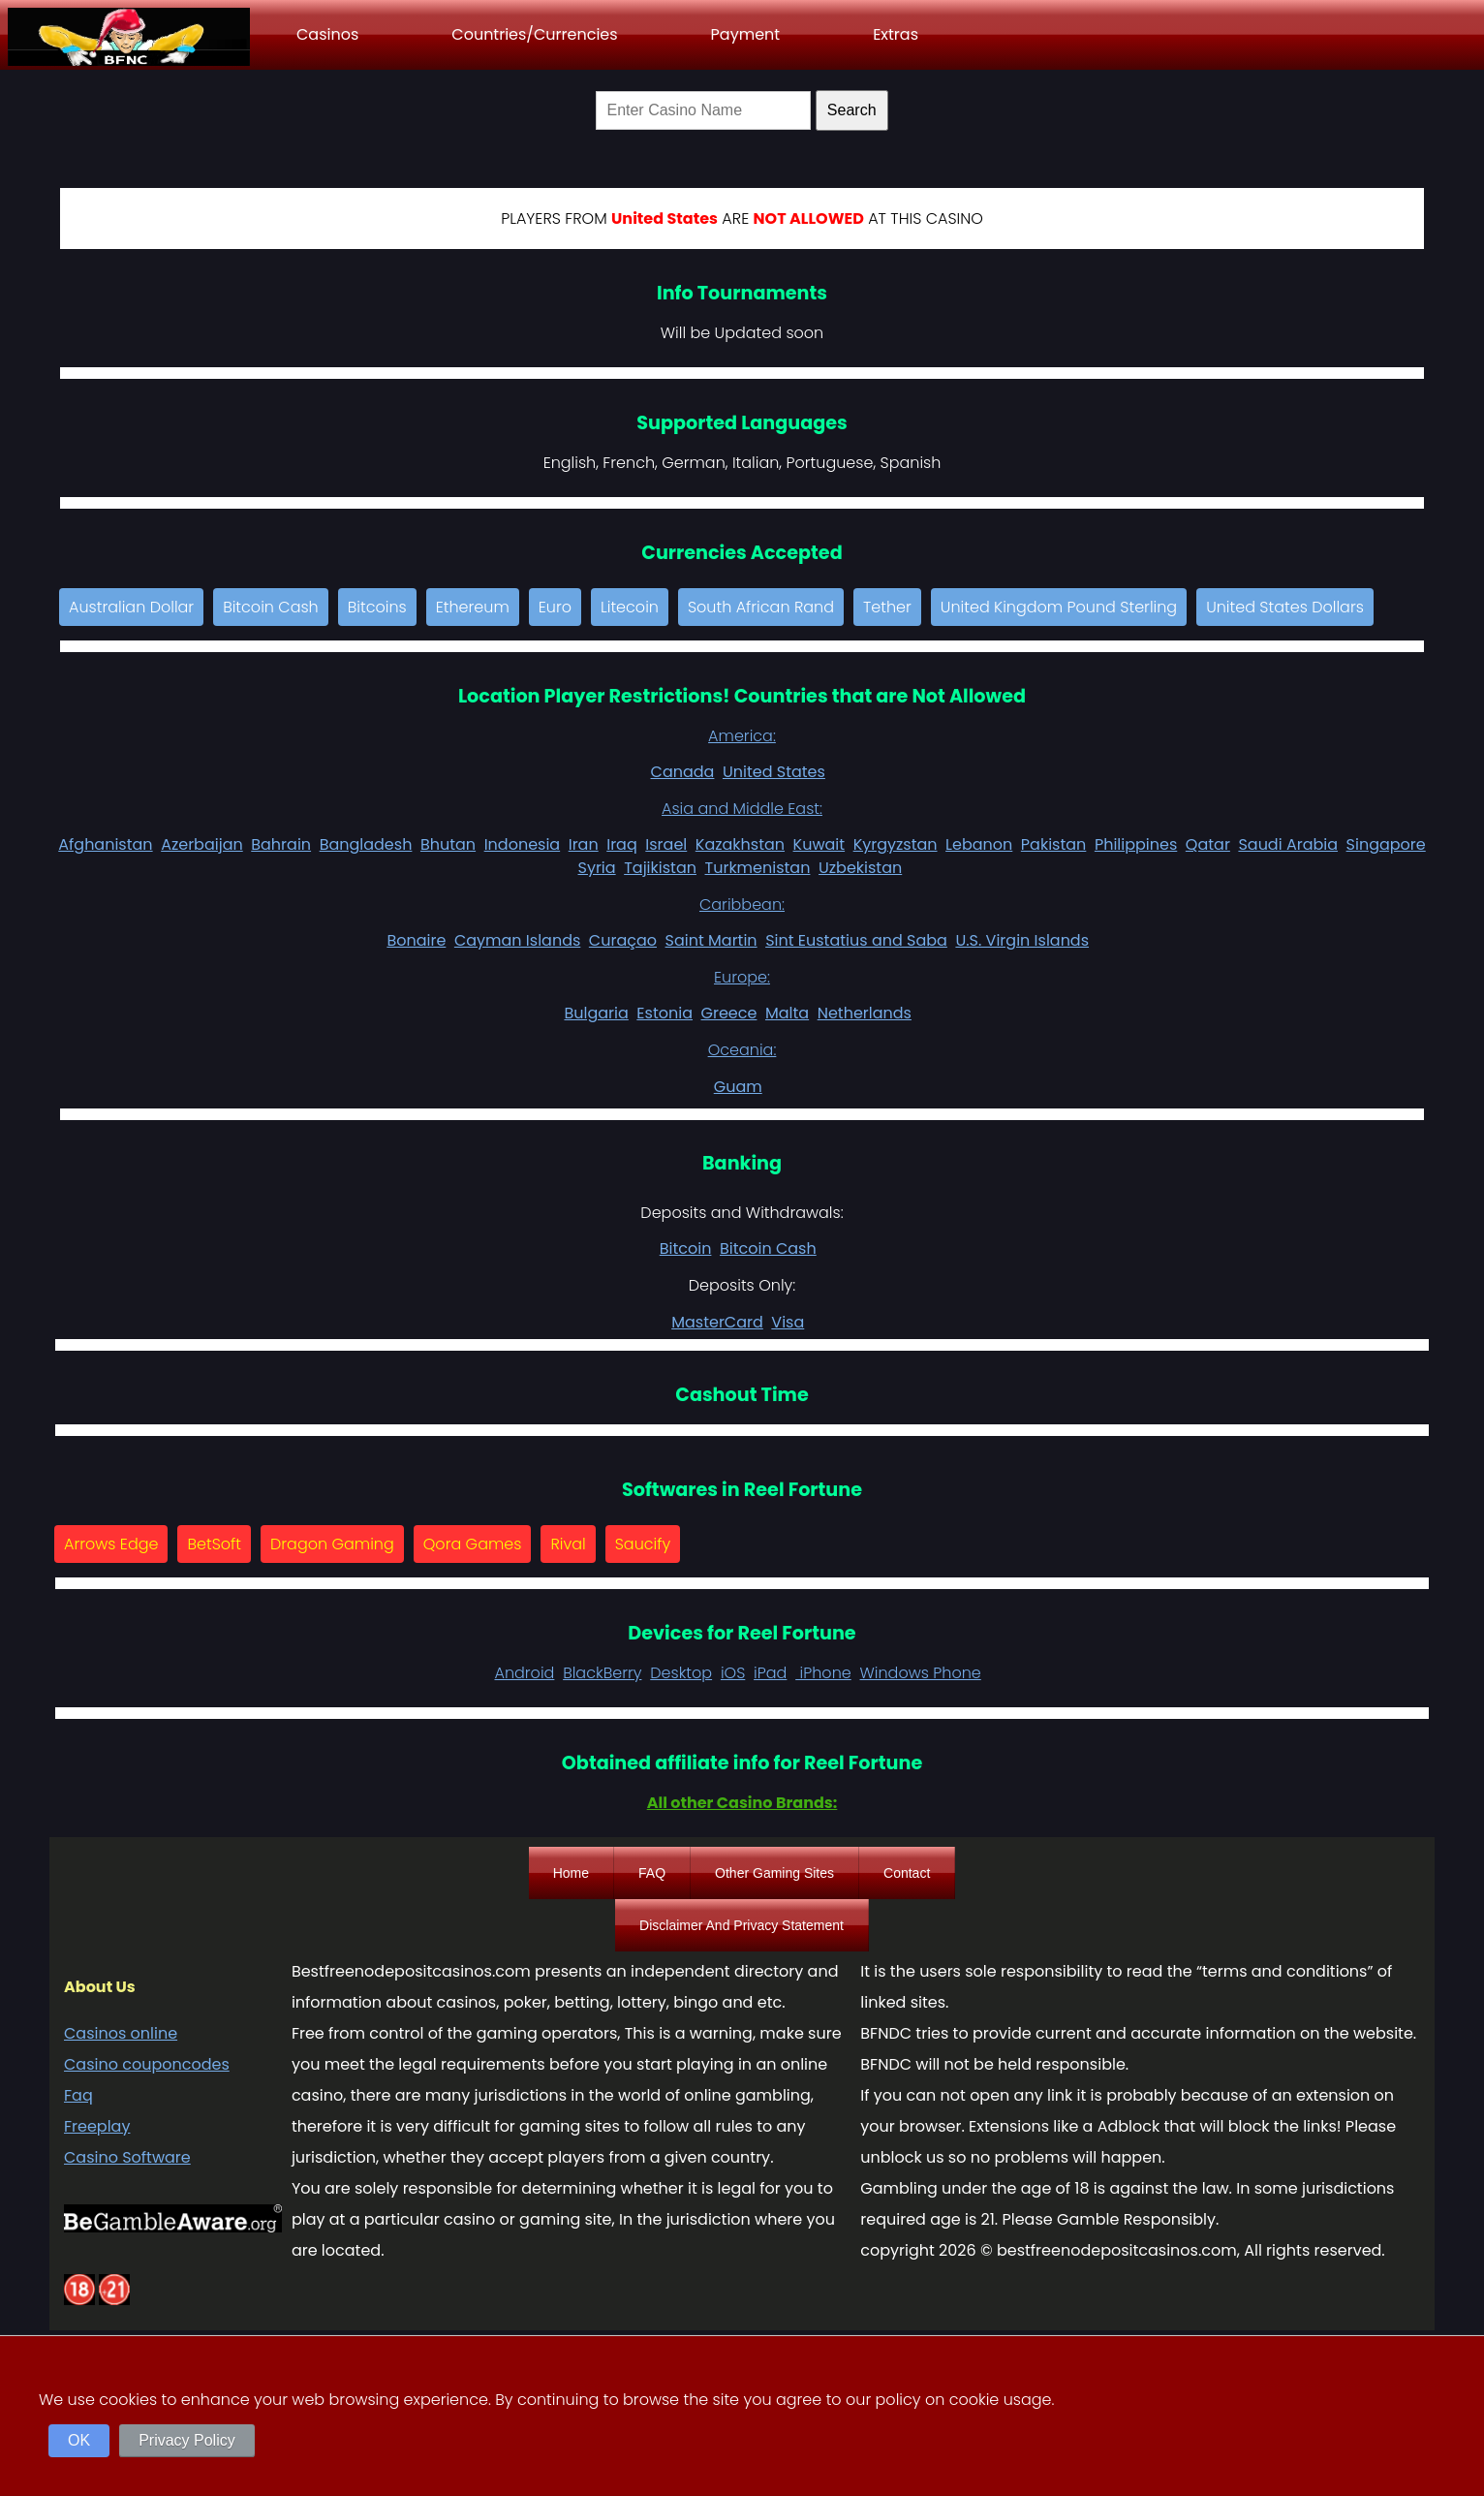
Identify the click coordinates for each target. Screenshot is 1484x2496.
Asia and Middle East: (742, 808)
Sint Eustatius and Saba (856, 940)
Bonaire (416, 940)
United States (774, 772)
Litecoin (630, 607)
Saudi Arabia (1288, 844)
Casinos (327, 34)
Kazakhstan (740, 844)
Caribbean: (742, 904)
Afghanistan (105, 844)
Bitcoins (377, 607)
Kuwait (819, 844)
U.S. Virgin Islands (1022, 940)
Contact (906, 1873)
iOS (733, 1673)
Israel (666, 844)
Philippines (1136, 844)
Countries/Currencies (534, 34)
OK (79, 2440)
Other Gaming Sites (774, 1873)
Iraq (621, 844)
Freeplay (97, 2126)
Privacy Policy (187, 2440)
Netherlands (865, 1013)
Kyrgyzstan (895, 844)
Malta (787, 1013)
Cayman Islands (517, 940)
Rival (567, 1544)
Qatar (1208, 844)
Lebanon (978, 844)
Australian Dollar (131, 607)
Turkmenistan (758, 868)
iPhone (823, 1673)
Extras (895, 34)
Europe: (742, 977)
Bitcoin (686, 1248)
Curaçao (623, 940)
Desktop (681, 1673)
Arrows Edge (111, 1544)
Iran (584, 844)
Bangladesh (366, 844)
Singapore (1386, 844)
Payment (746, 34)
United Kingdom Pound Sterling (1059, 607)
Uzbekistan (860, 868)
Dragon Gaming (332, 1544)
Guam (738, 1087)
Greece (729, 1013)
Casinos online (120, 2033)
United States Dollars (1285, 607)
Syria (597, 868)
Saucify (642, 1544)
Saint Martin (711, 940)
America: (742, 736)
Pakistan (1054, 844)
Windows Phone (920, 1673)
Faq (78, 2095)
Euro (555, 607)
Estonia (664, 1013)
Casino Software (127, 2157)
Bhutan (448, 844)
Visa (787, 1322)
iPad (770, 1673)
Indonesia (522, 844)
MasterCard (717, 1322)
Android (524, 1673)
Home (571, 1873)
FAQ (651, 1873)
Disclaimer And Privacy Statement (741, 1925)
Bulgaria (596, 1013)
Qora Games (472, 1544)
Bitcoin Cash (271, 607)
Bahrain (281, 844)
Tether (887, 607)
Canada (683, 772)
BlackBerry (602, 1673)
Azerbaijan (202, 844)
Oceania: (742, 1050)
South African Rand (761, 607)
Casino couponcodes (147, 2064)
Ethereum (473, 607)
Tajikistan (660, 868)
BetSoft (214, 1544)
